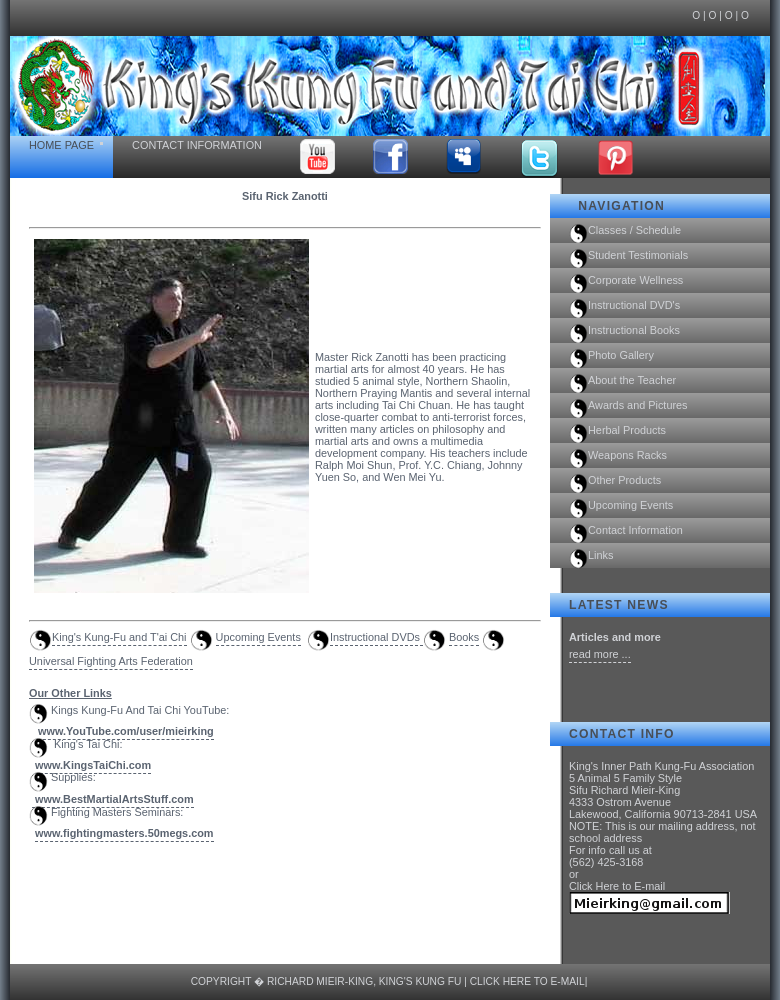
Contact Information (197, 145)
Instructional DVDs (376, 637)
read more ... (600, 654)
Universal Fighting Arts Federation (111, 661)
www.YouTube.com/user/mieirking (126, 731)
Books (464, 637)
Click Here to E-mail (617, 886)
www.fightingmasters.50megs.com (124, 833)
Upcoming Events (258, 637)
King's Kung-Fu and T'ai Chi (119, 637)
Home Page (61, 145)
